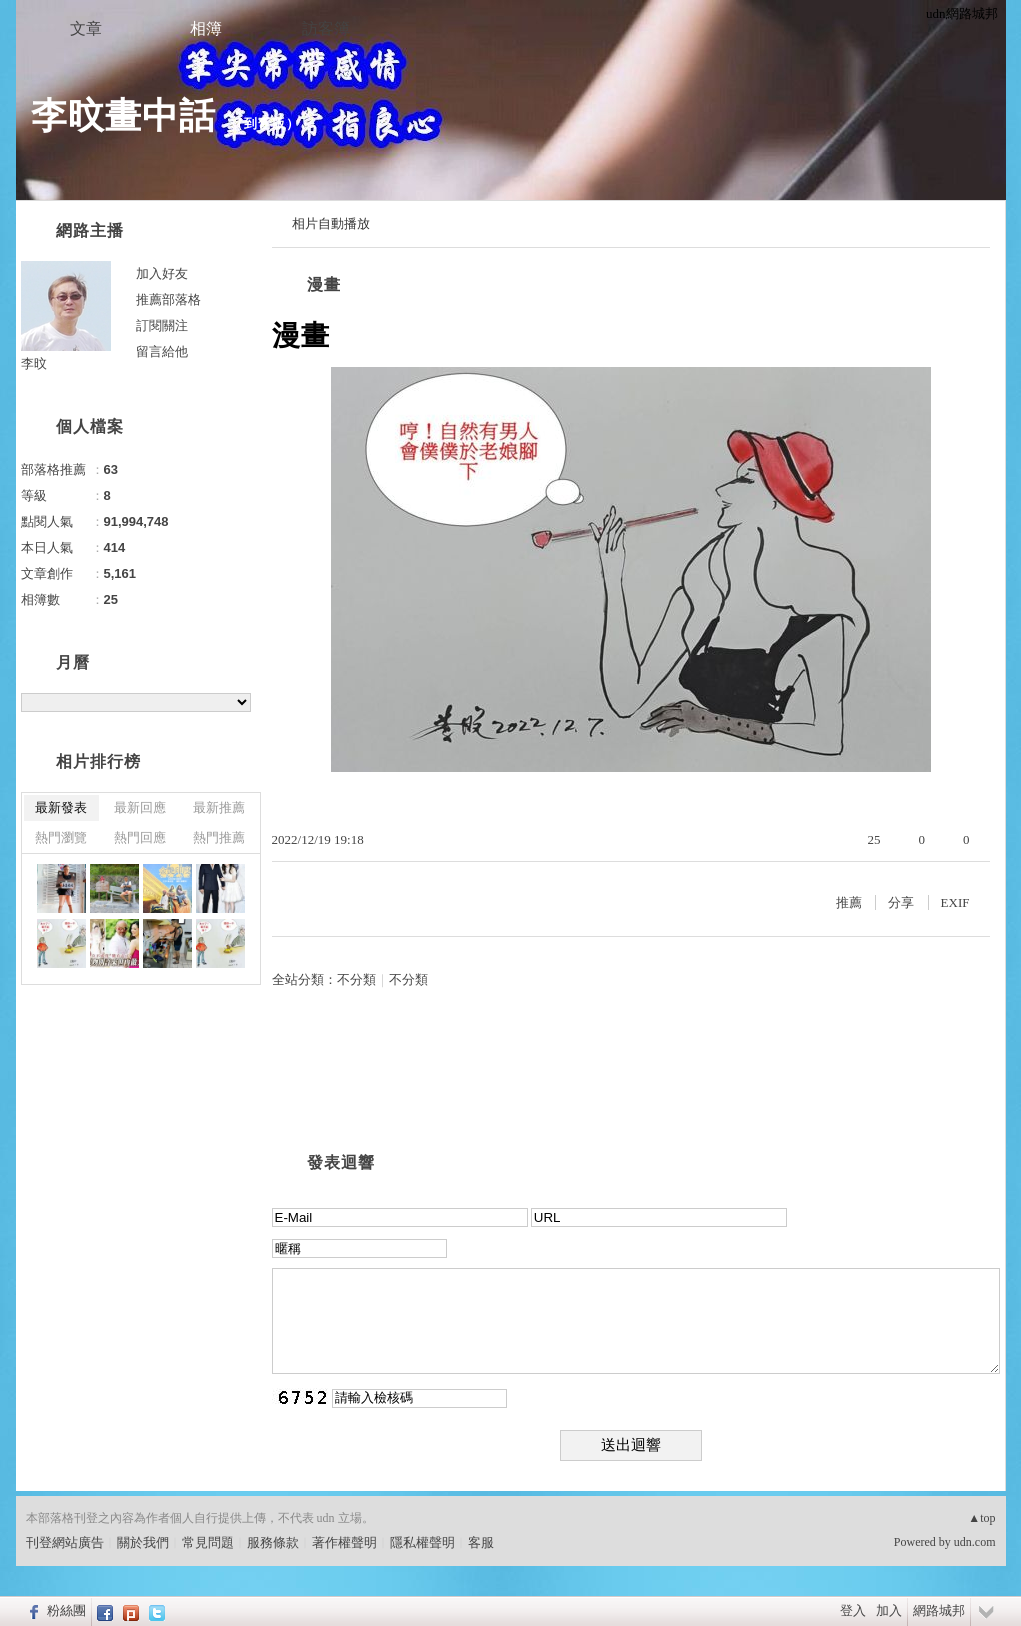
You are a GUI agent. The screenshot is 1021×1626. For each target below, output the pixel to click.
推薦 (849, 902)
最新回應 (140, 807)
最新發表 (61, 807)
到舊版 (265, 123)
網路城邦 (939, 1610)
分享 (901, 902)
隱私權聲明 (422, 1542)
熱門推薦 (219, 837)
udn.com (975, 1542)
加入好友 (162, 273)
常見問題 (208, 1542)
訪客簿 (326, 28)
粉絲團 (66, 1610)
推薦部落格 (168, 299)
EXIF (955, 902)
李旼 (34, 363)
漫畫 (324, 284)
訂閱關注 (162, 325)
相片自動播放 (331, 223)
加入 (889, 1610)
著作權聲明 (344, 1542)
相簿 (206, 28)
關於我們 (143, 1542)
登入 (853, 1610)
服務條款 (273, 1542)
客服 (481, 1542)
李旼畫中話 (123, 115)
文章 (86, 28)
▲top (981, 1518)
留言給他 (162, 351)
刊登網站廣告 (65, 1542)
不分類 (356, 979)
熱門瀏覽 (61, 837)
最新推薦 (219, 807)
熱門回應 (140, 837)
